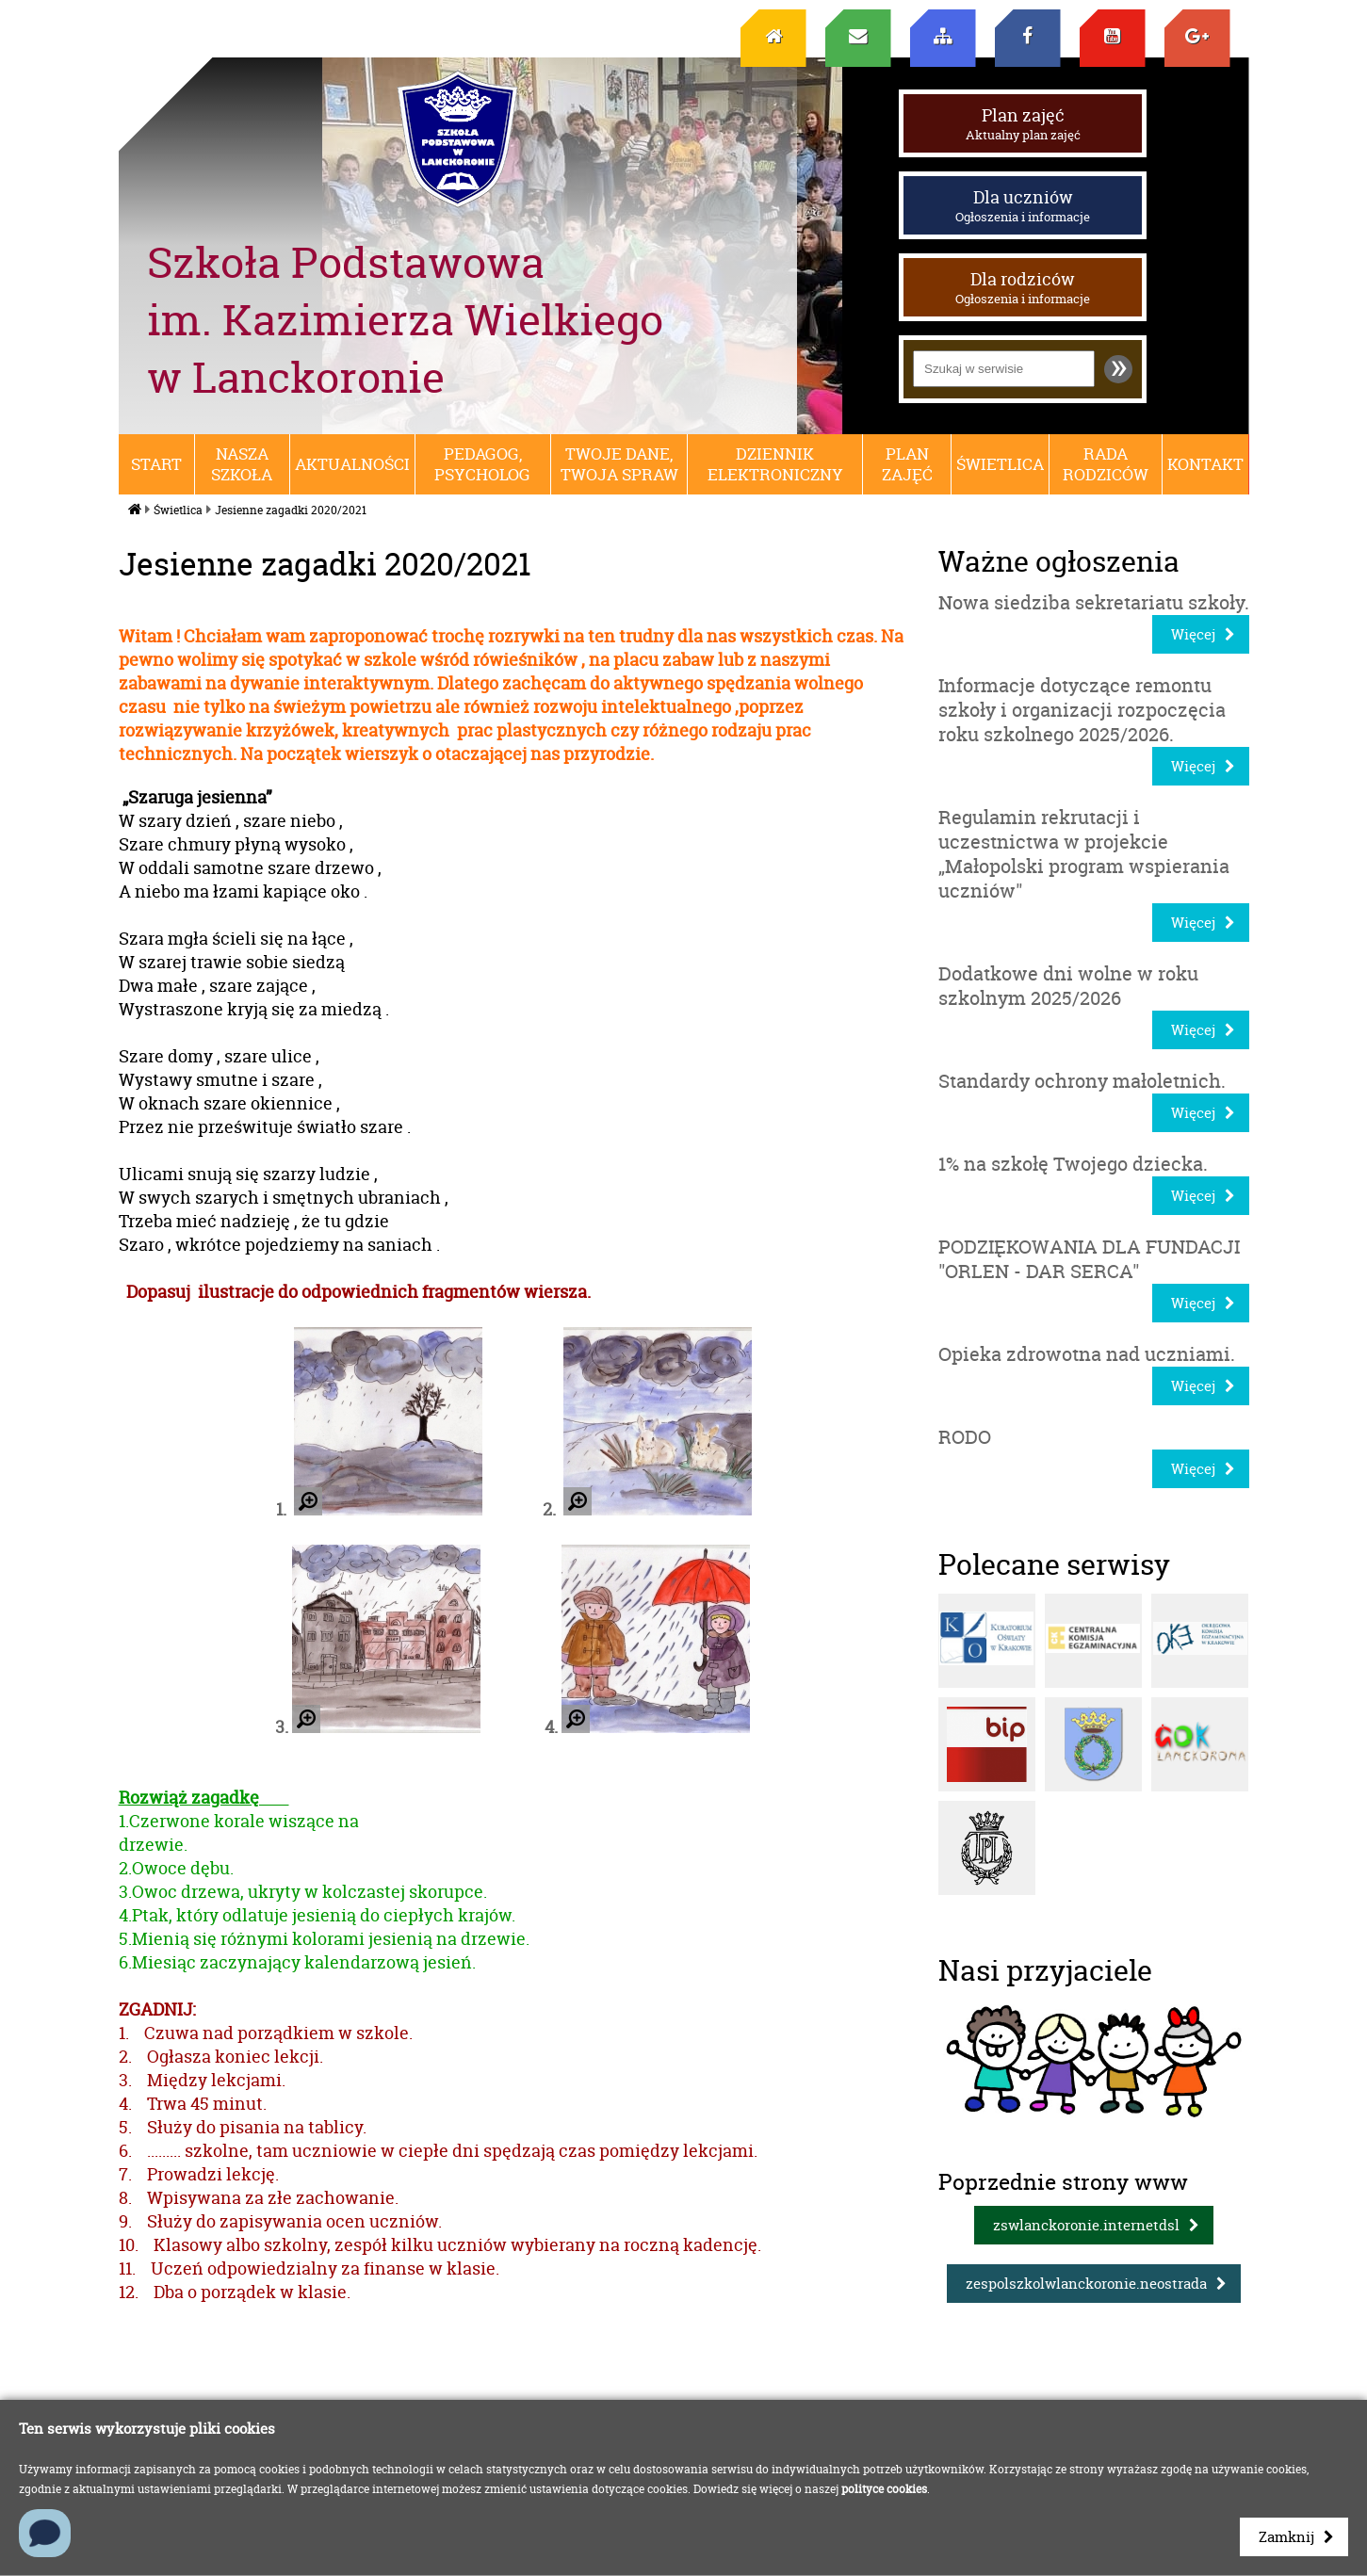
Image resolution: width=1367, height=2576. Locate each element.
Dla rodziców (1022, 287)
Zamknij (1286, 2537)
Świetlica (1000, 464)
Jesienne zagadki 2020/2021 (290, 510)
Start (156, 464)
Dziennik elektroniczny (775, 464)
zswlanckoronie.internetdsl (1086, 2225)
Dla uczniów (1022, 205)
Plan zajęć (1022, 123)
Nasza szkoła (241, 464)
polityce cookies (884, 2489)
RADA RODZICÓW (1105, 464)
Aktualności (352, 464)
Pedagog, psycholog (482, 464)
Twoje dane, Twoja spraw (619, 464)
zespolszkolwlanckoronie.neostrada (1086, 2283)
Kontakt (1205, 464)
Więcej (1193, 634)
